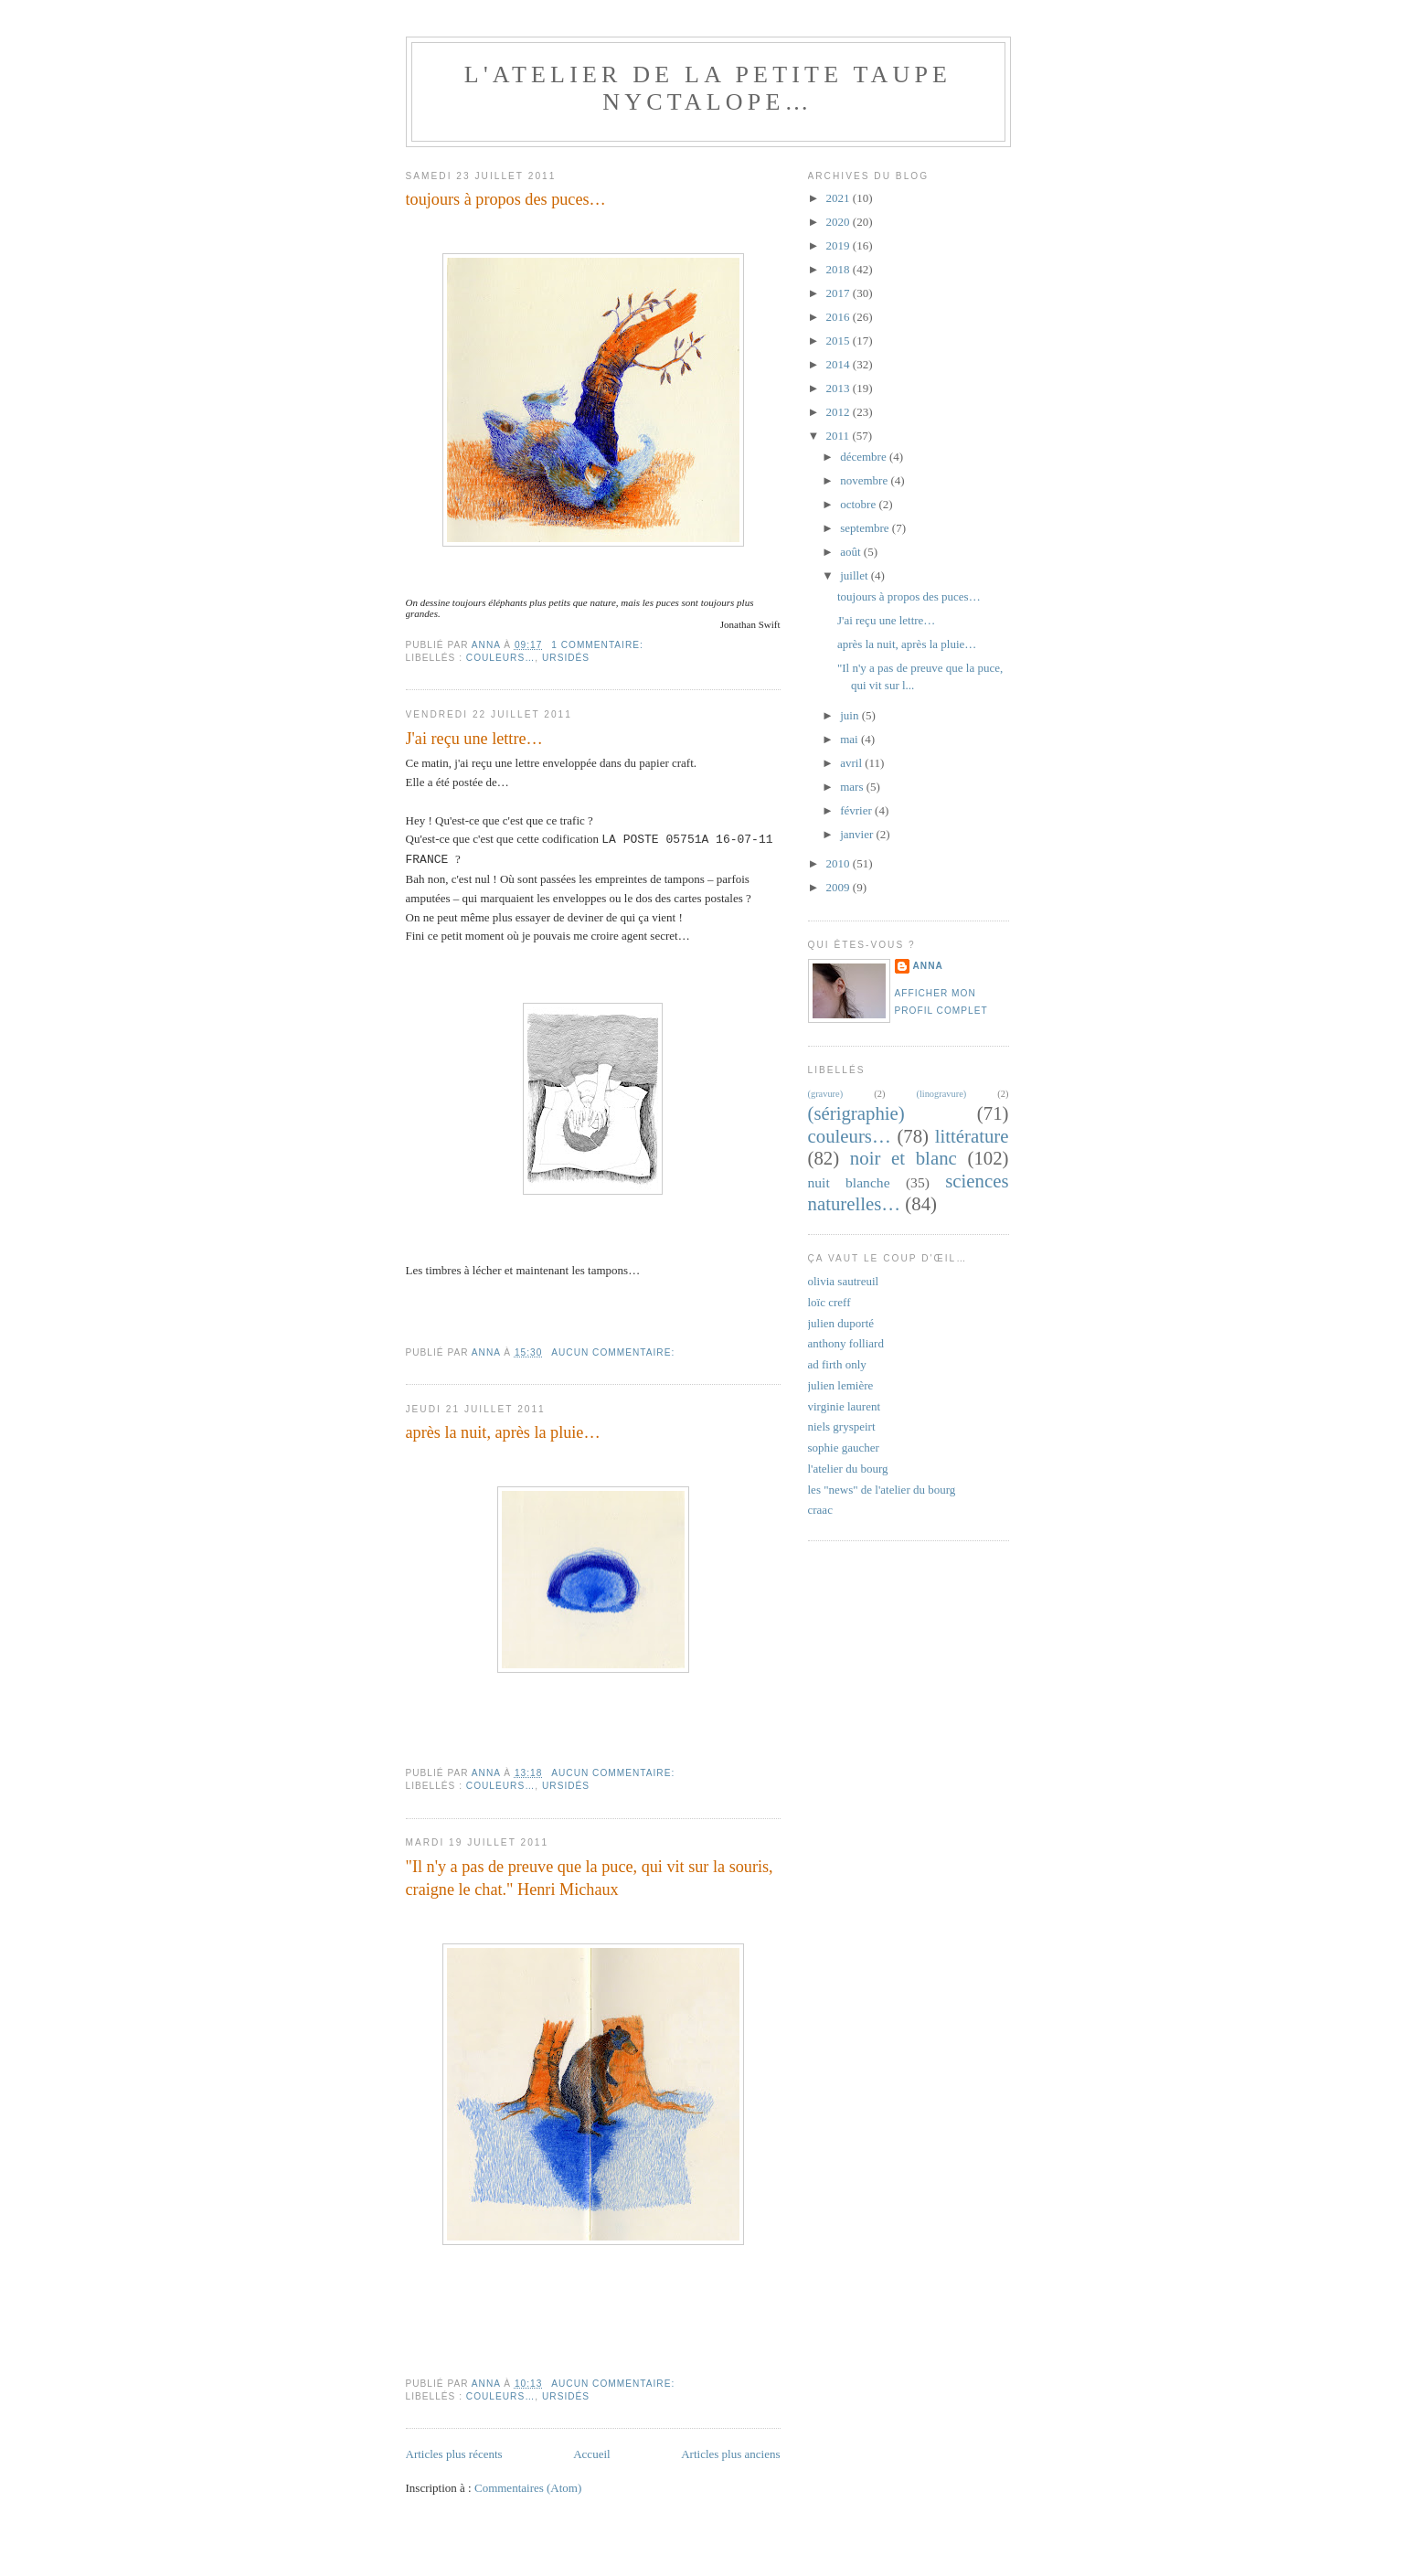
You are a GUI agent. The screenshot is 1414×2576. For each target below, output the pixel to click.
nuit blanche (849, 1182)
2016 (839, 317)
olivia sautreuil (843, 1281)
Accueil (591, 2454)
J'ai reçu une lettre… (474, 738)
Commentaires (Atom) (527, 2488)
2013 (839, 388)
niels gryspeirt (842, 1426)
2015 (839, 340)
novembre (865, 480)
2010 (839, 863)
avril (852, 763)
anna (928, 966)
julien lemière (841, 1385)
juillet (855, 575)
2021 (839, 198)
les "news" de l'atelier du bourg (882, 1489)
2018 (839, 269)
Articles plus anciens (730, 2454)
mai (850, 739)
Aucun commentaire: (614, 1352)
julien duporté (841, 1323)
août (852, 552)
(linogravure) (941, 1094)
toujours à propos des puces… (506, 199)
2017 (839, 293)
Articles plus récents (454, 2454)
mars (853, 786)
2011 (839, 435)
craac (820, 1510)
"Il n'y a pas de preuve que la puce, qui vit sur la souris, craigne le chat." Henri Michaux (589, 1878)
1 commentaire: (598, 645)
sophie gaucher (843, 1447)
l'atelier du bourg (848, 1468)
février (857, 810)
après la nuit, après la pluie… (503, 1432)
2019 (839, 245)
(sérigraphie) (856, 1112)
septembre (866, 528)
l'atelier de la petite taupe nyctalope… (708, 88)
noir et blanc (903, 1157)
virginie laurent (844, 1406)
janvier (858, 834)
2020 (839, 222)
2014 (839, 364)
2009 (839, 887)
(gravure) (826, 1094)
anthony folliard (846, 1343)
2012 (839, 412)
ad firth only (837, 1364)
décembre (864, 456)
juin (850, 715)
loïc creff (829, 1302)
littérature (972, 1135)
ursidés (566, 658)
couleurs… (501, 658)
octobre (859, 504)
